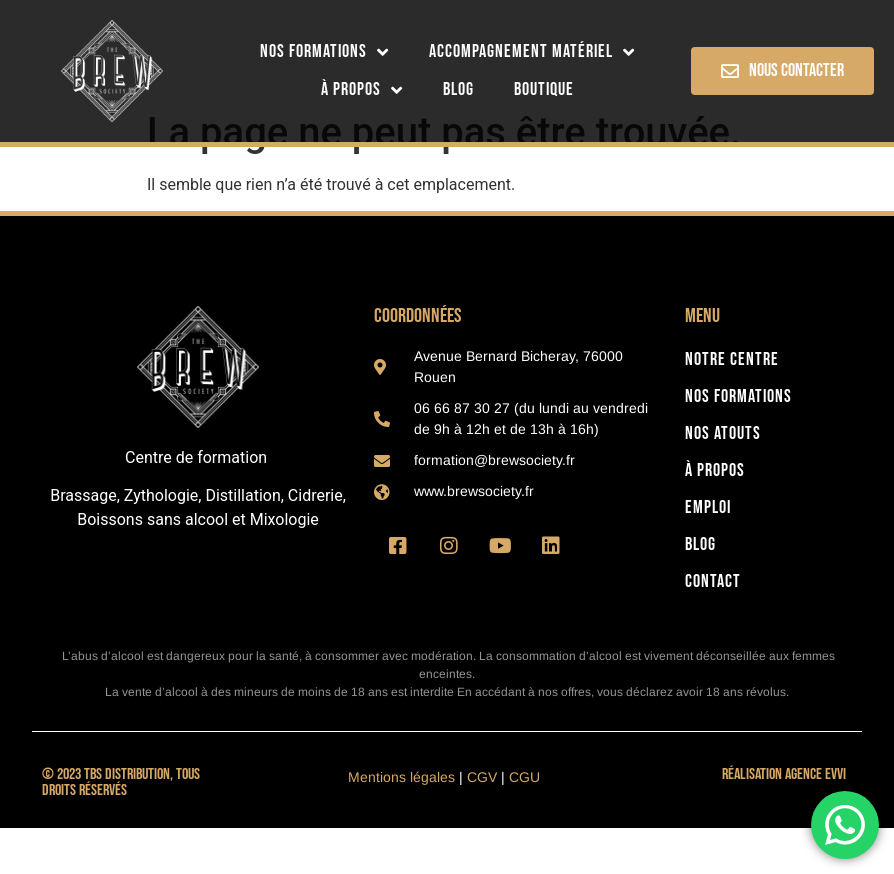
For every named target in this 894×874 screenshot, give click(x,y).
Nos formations (324, 52)
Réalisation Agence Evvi (784, 820)
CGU (524, 823)
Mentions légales (401, 823)
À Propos (362, 90)
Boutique (544, 89)
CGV (482, 823)
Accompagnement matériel (532, 52)
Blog (458, 89)
